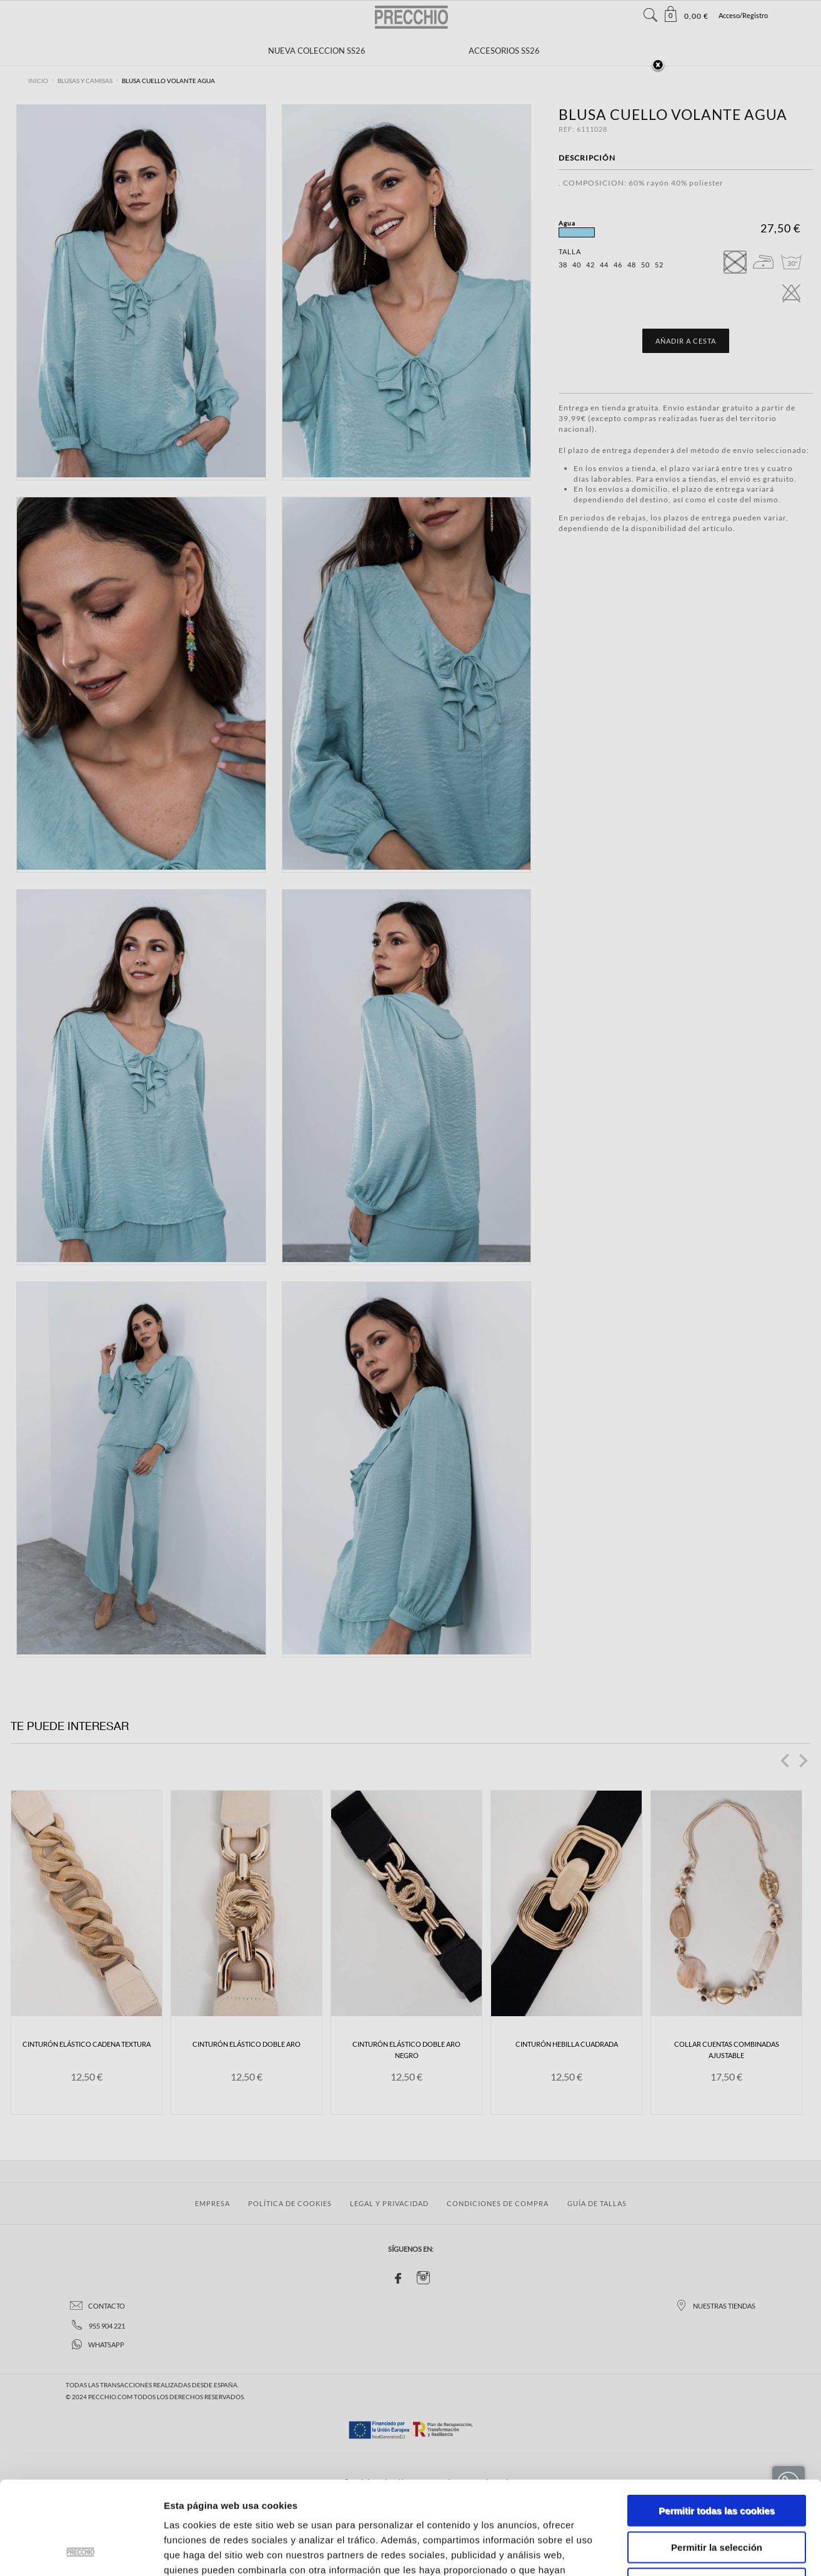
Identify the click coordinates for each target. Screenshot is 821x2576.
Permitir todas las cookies (717, 2423)
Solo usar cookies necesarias (716, 2496)
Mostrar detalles (671, 2551)
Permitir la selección (716, 2460)
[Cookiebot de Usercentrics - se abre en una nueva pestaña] (81, 2551)
